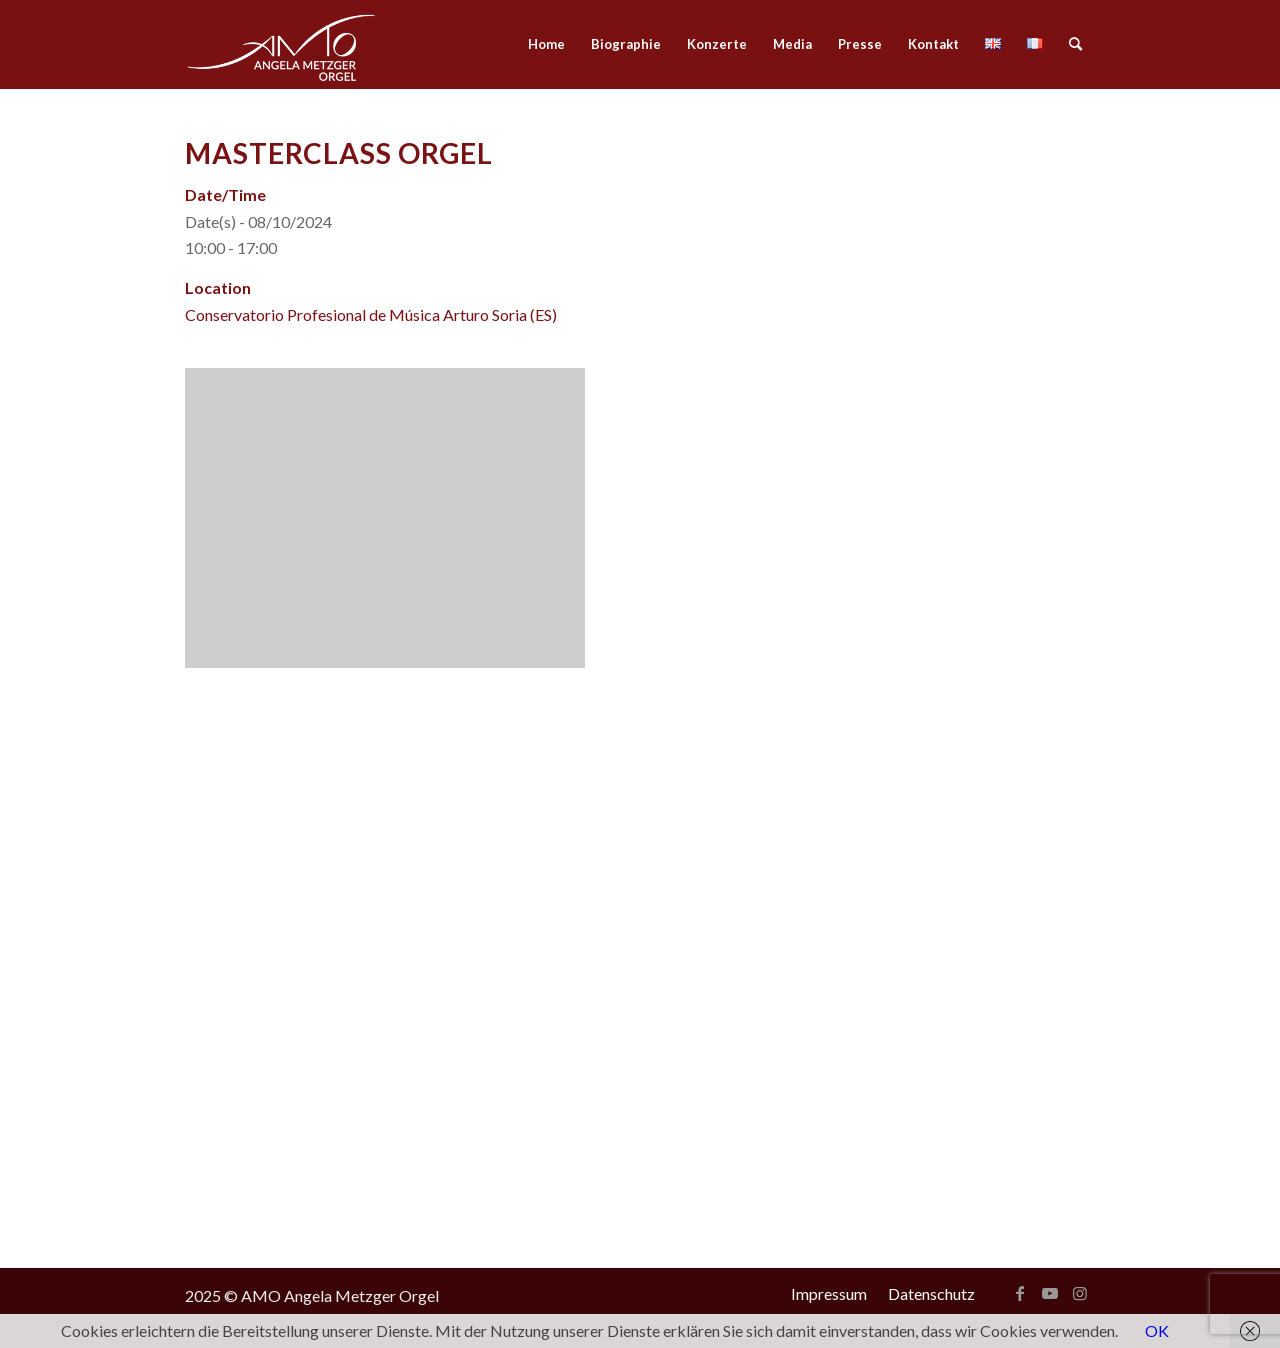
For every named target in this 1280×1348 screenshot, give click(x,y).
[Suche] (1075, 44)
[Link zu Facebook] (1020, 1293)
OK (1157, 1330)
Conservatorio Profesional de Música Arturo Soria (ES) (371, 314)
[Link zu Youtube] (1050, 1293)
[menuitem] (546, 44)
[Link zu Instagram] (1080, 1293)
